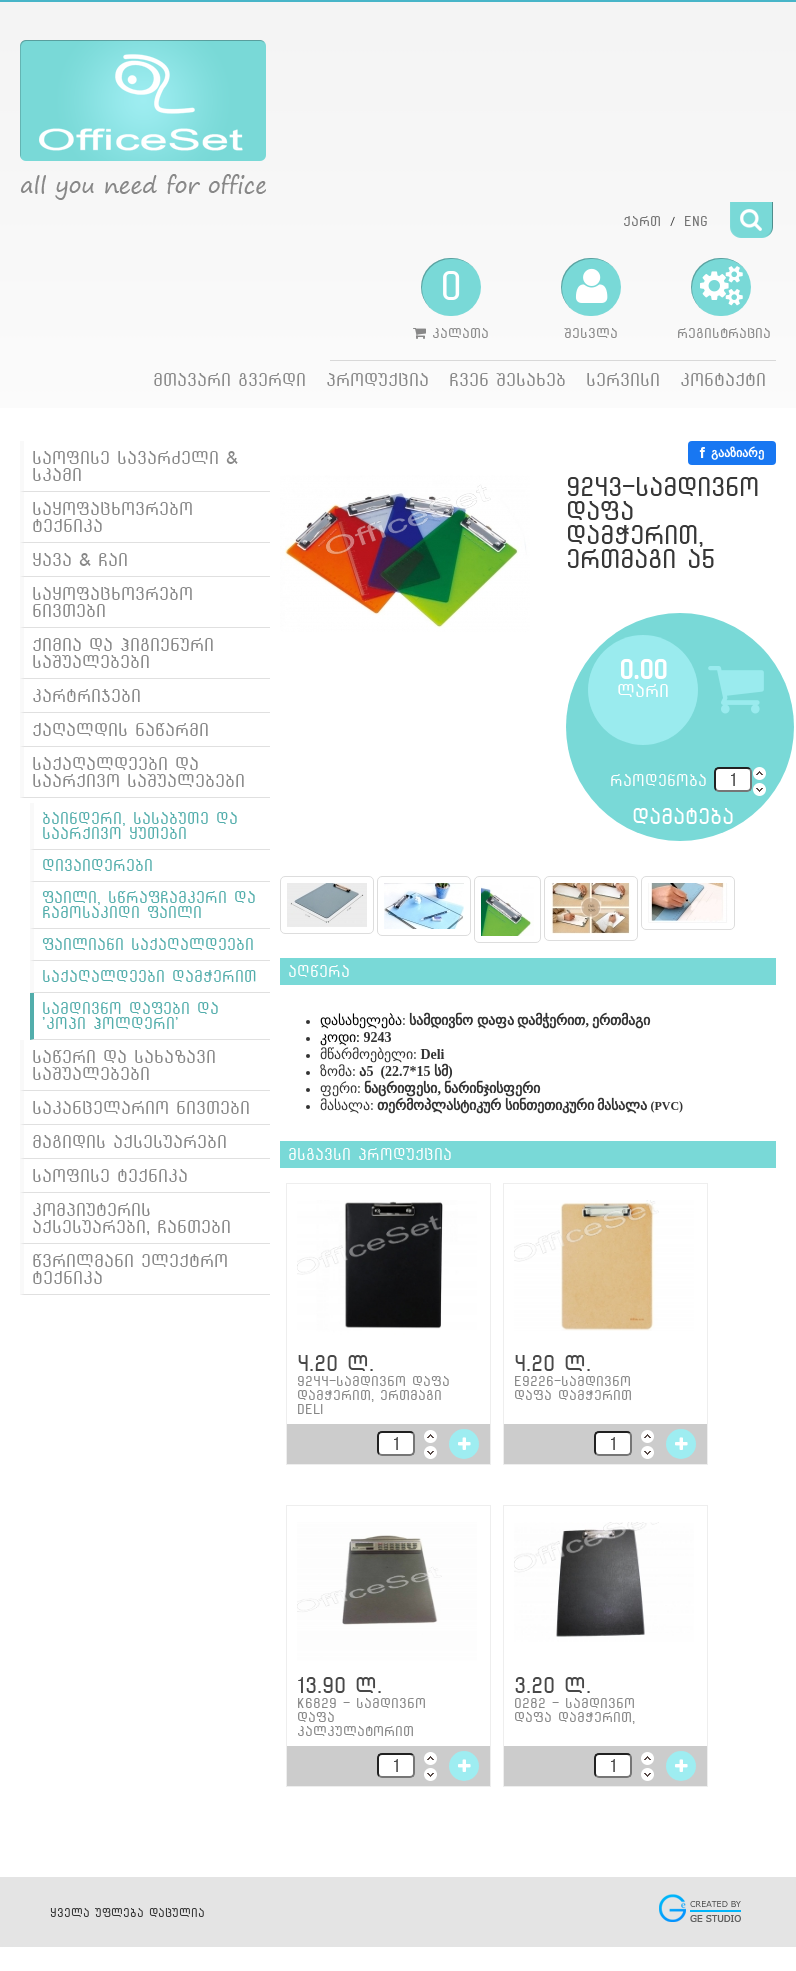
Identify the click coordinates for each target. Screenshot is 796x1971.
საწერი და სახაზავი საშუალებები (124, 1065)
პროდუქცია (377, 379)
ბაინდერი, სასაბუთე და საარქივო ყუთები (140, 826)
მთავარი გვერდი (229, 379)
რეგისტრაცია (724, 299)
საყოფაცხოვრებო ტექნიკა (112, 517)
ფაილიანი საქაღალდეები (148, 944)
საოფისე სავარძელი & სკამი (135, 466)
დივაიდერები (97, 865)
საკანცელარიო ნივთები (141, 1107)
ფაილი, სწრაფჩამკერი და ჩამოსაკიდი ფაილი (149, 905)
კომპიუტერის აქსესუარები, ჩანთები (131, 1218)
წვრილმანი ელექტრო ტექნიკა (130, 1269)
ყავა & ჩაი (80, 559)
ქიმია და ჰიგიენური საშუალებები (123, 653)
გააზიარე (732, 453)
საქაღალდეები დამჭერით (149, 976)
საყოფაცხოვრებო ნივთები (112, 602)
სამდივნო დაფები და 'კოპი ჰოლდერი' (130, 1016)
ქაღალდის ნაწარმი (120, 729)
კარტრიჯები (86, 695)
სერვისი (623, 379)
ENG (696, 221)
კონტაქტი (723, 379)
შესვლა (591, 299)
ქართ (642, 221)
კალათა (451, 299)
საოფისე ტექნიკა (110, 1175)
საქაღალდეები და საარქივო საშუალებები (138, 772)
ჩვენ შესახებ (507, 379)
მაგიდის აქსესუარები (129, 1141)
